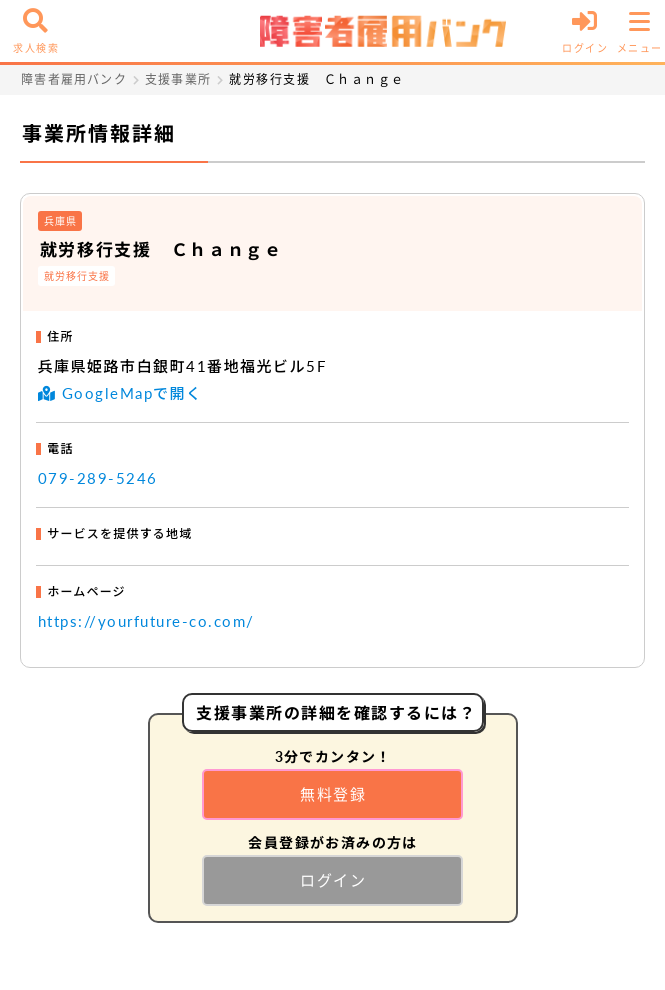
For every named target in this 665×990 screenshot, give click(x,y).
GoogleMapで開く (119, 393)
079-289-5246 (98, 478)
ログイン (333, 880)
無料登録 (333, 794)
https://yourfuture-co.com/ (146, 621)
